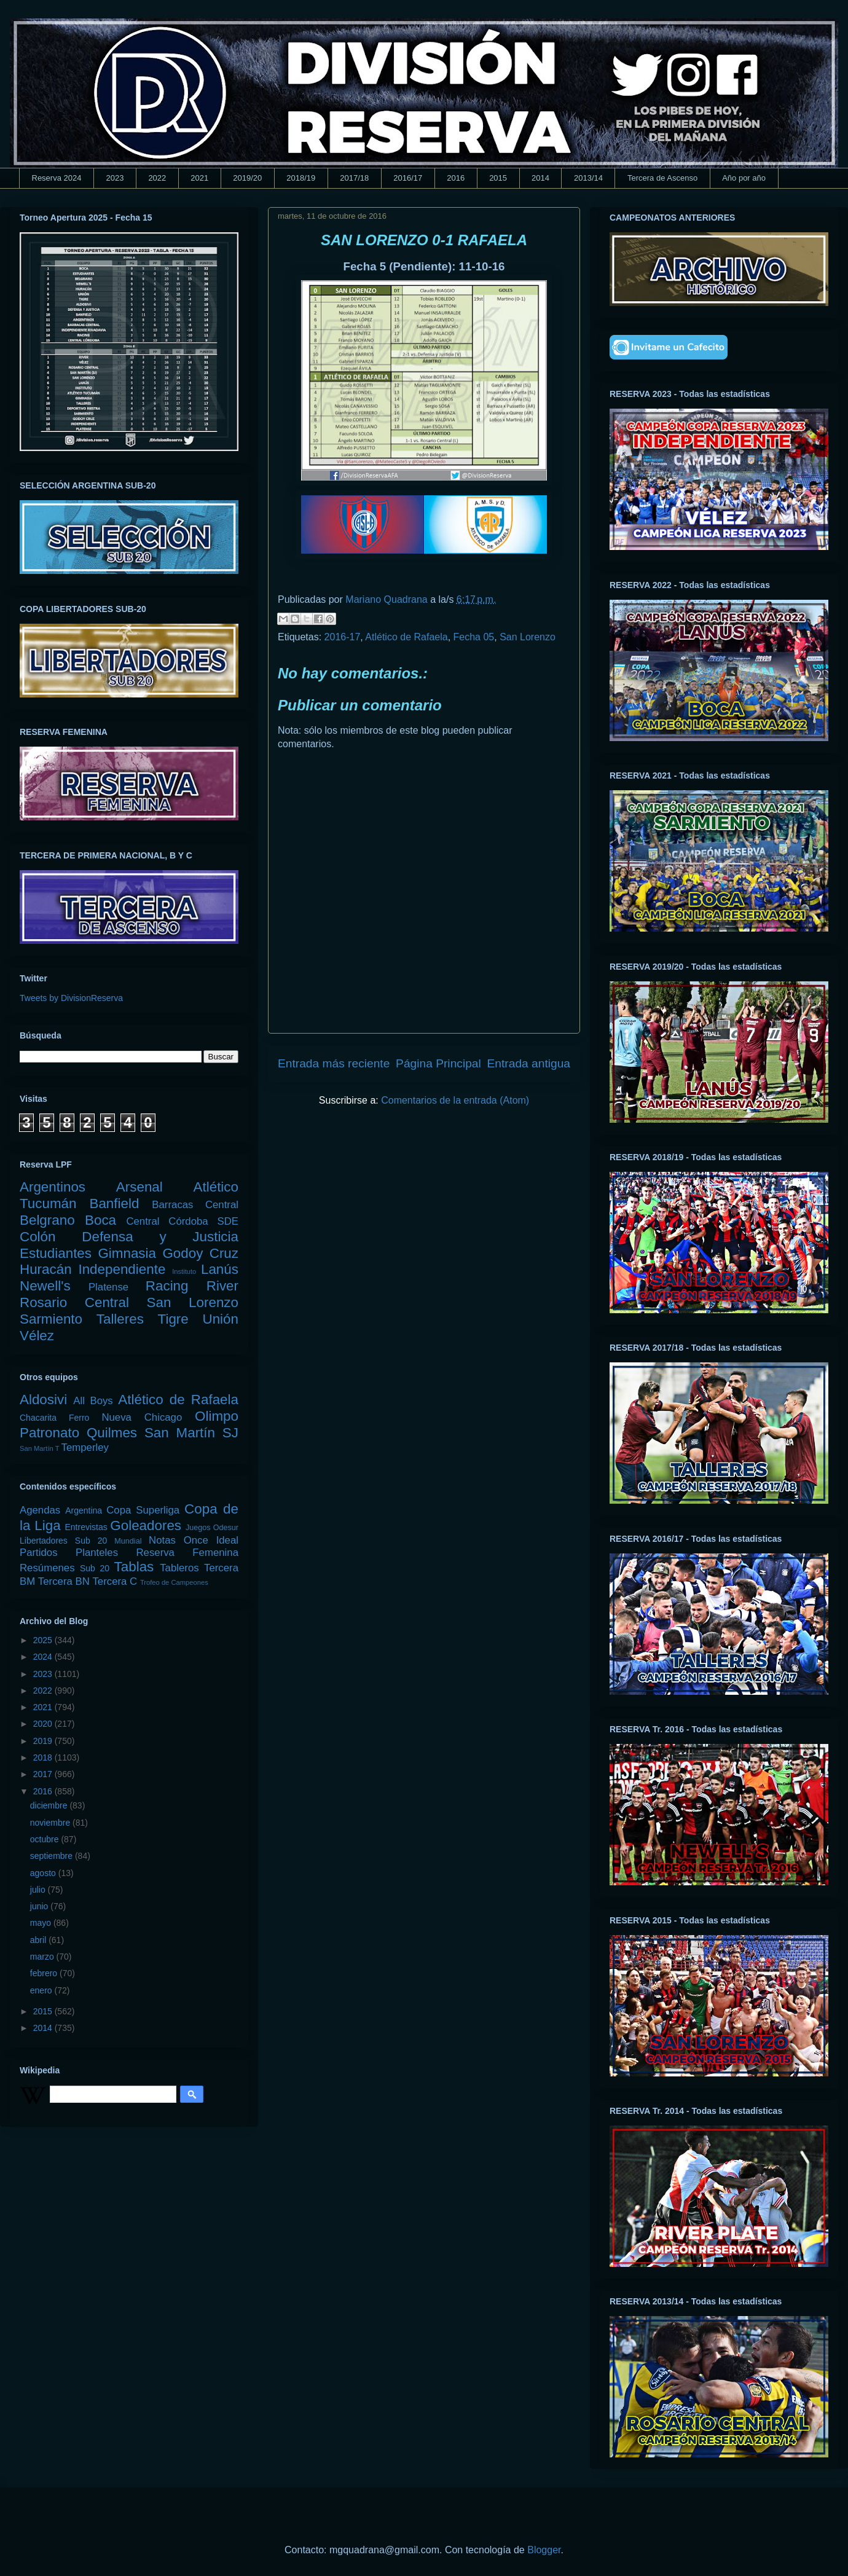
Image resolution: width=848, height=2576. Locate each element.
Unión (220, 1319)
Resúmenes (47, 1568)
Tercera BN (64, 1581)
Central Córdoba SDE (182, 1221)
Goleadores (145, 1525)
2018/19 (300, 178)
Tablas (134, 1566)
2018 (44, 1757)
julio (39, 1890)
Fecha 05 (474, 637)
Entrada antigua (528, 1063)
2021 (199, 178)
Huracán (46, 1269)
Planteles (97, 1552)
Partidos (39, 1552)
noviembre (51, 1823)
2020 (44, 1724)
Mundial (127, 1541)
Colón (38, 1236)
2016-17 (342, 637)
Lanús (219, 1269)
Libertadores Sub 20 (63, 1540)
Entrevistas (86, 1527)
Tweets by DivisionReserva (71, 998)
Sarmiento (51, 1319)
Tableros (179, 1568)
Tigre (173, 1319)
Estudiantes (56, 1253)
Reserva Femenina (187, 1552)
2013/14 (588, 178)
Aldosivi (43, 1399)
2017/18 (354, 178)
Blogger (543, 2550)
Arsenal (139, 1187)
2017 (44, 1774)
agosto (44, 1873)
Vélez (37, 1335)
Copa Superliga (142, 1510)
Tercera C (114, 1581)
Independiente (121, 1269)
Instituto (184, 1271)
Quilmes (112, 1432)
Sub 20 (94, 1568)
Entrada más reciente (334, 1063)
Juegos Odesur (212, 1527)
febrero (45, 1973)
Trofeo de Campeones (174, 1582)
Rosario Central (74, 1302)
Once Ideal (211, 1540)
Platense (108, 1287)
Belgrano (47, 1220)
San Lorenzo (528, 637)
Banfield (114, 1203)
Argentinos (52, 1187)
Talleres (120, 1319)
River (222, 1286)
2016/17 (407, 178)
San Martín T (39, 1448)
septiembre (52, 1856)
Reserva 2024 (57, 178)
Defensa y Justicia (160, 1236)
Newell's (45, 1286)
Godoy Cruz (200, 1253)
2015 (498, 178)
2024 (44, 1657)
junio (40, 1906)
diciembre (50, 1805)
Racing (167, 1286)
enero (42, 1990)
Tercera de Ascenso (662, 178)
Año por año (744, 178)
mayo (41, 1923)
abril (39, 1940)
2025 (44, 1640)
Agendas (40, 1510)
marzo (43, 1956)
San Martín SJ (191, 1432)
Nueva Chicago (141, 1417)
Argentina (83, 1510)
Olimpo (216, 1416)
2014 (540, 178)
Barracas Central (195, 1205)
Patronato (49, 1432)
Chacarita (38, 1418)
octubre (45, 1839)
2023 (115, 178)
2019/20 (247, 178)
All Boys (93, 1401)
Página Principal (438, 1063)
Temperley (85, 1447)
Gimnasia (127, 1253)
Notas (162, 1540)
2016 (456, 178)
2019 (44, 1741)
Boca (100, 1220)
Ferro (79, 1418)
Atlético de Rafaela (406, 637)
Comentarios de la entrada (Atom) (455, 1100)
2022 (157, 178)
